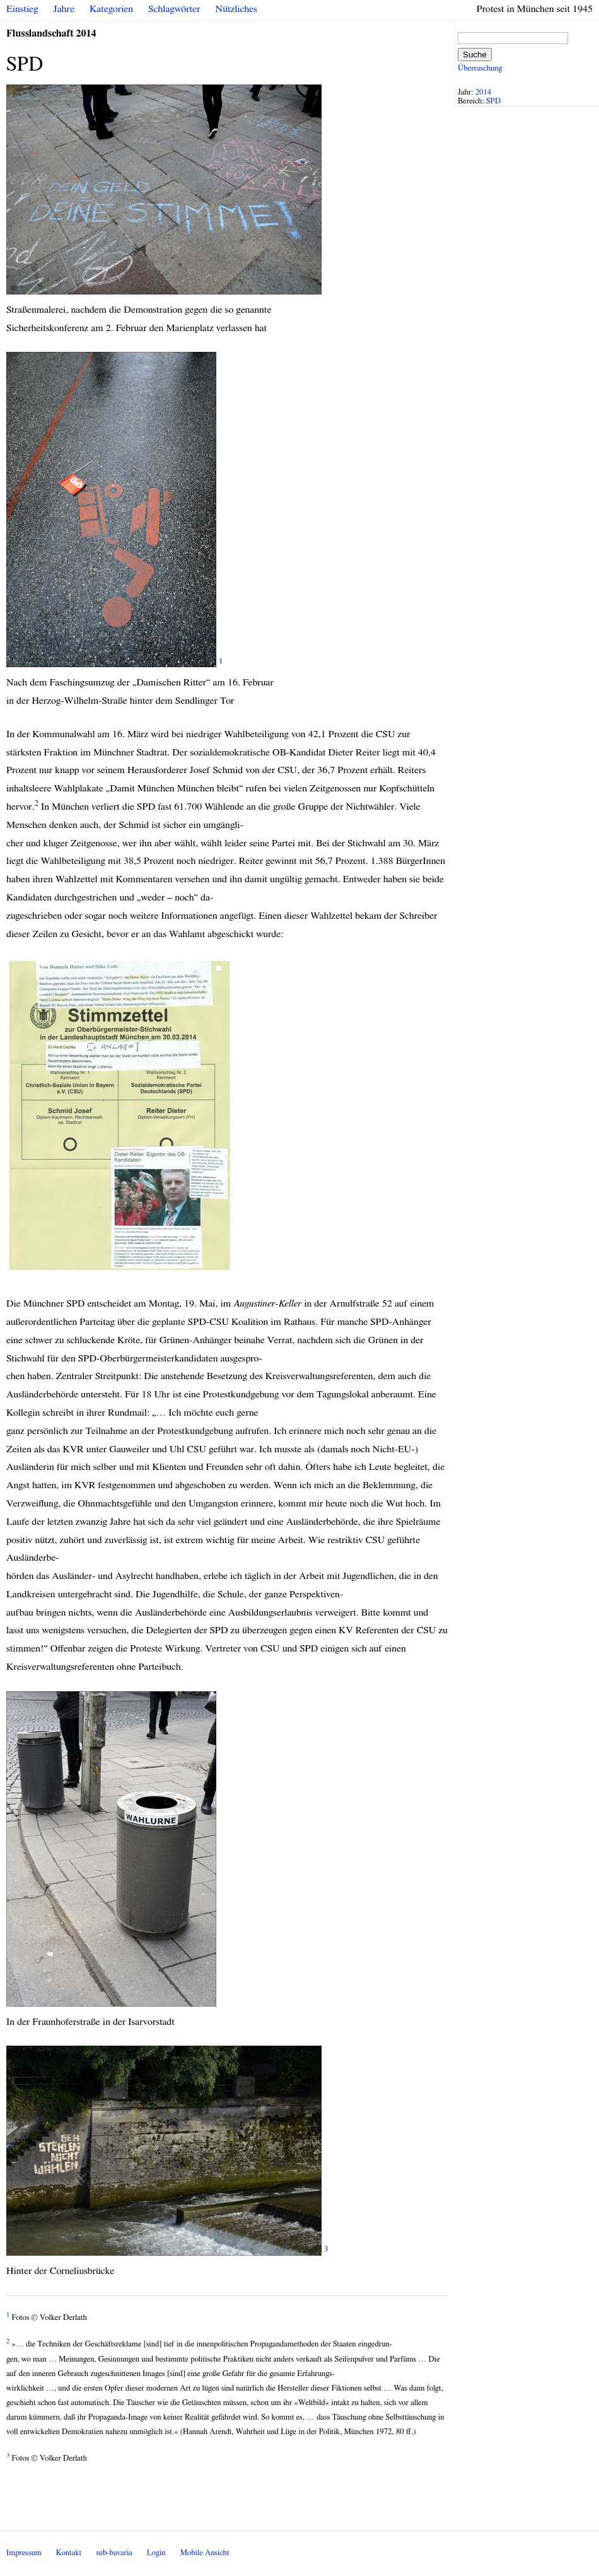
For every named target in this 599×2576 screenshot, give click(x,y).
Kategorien (111, 9)
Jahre (64, 9)
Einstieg (22, 9)
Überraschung (480, 68)
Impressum (24, 2553)
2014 (483, 92)
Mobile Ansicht (205, 2553)
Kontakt (68, 2553)
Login (156, 2553)
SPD (493, 101)
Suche (475, 54)
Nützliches (236, 9)
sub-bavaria (114, 2553)
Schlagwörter (174, 9)
